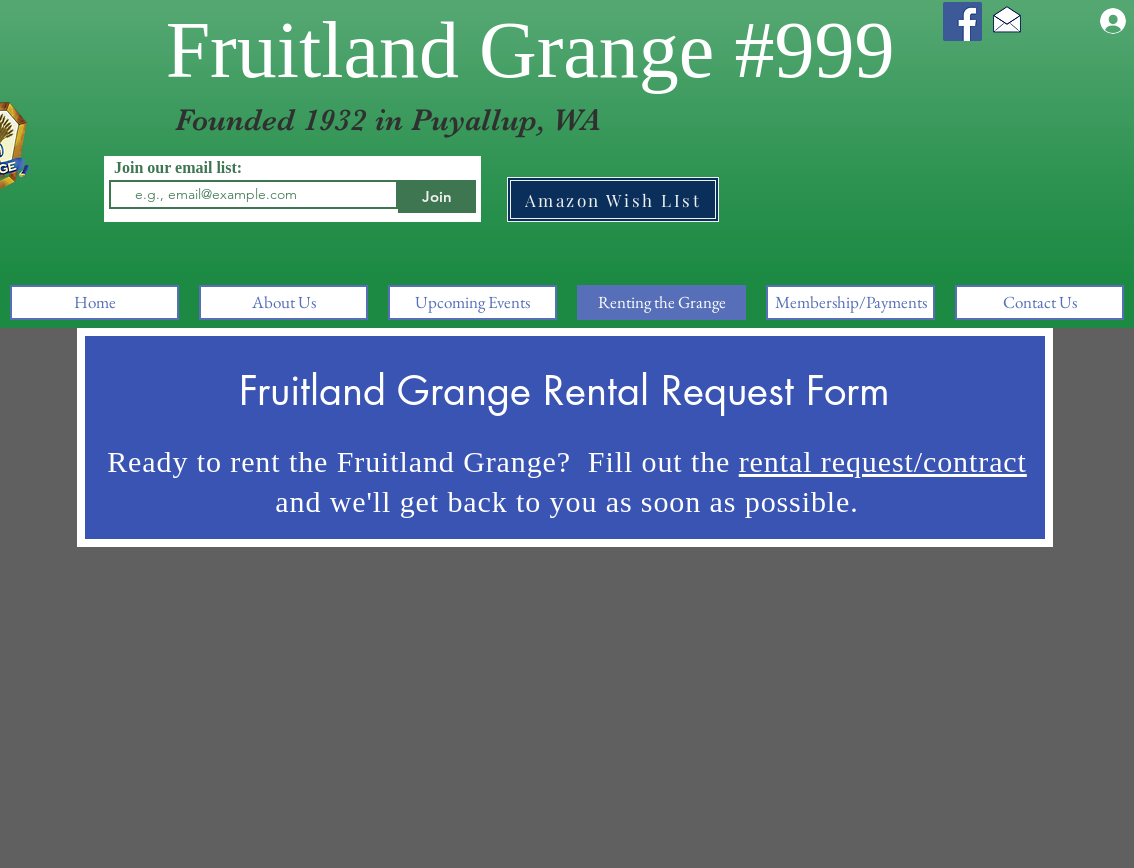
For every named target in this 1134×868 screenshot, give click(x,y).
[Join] (437, 196)
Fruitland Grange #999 (530, 50)
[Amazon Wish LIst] (613, 199)
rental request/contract (883, 461)
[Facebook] (962, 21)
